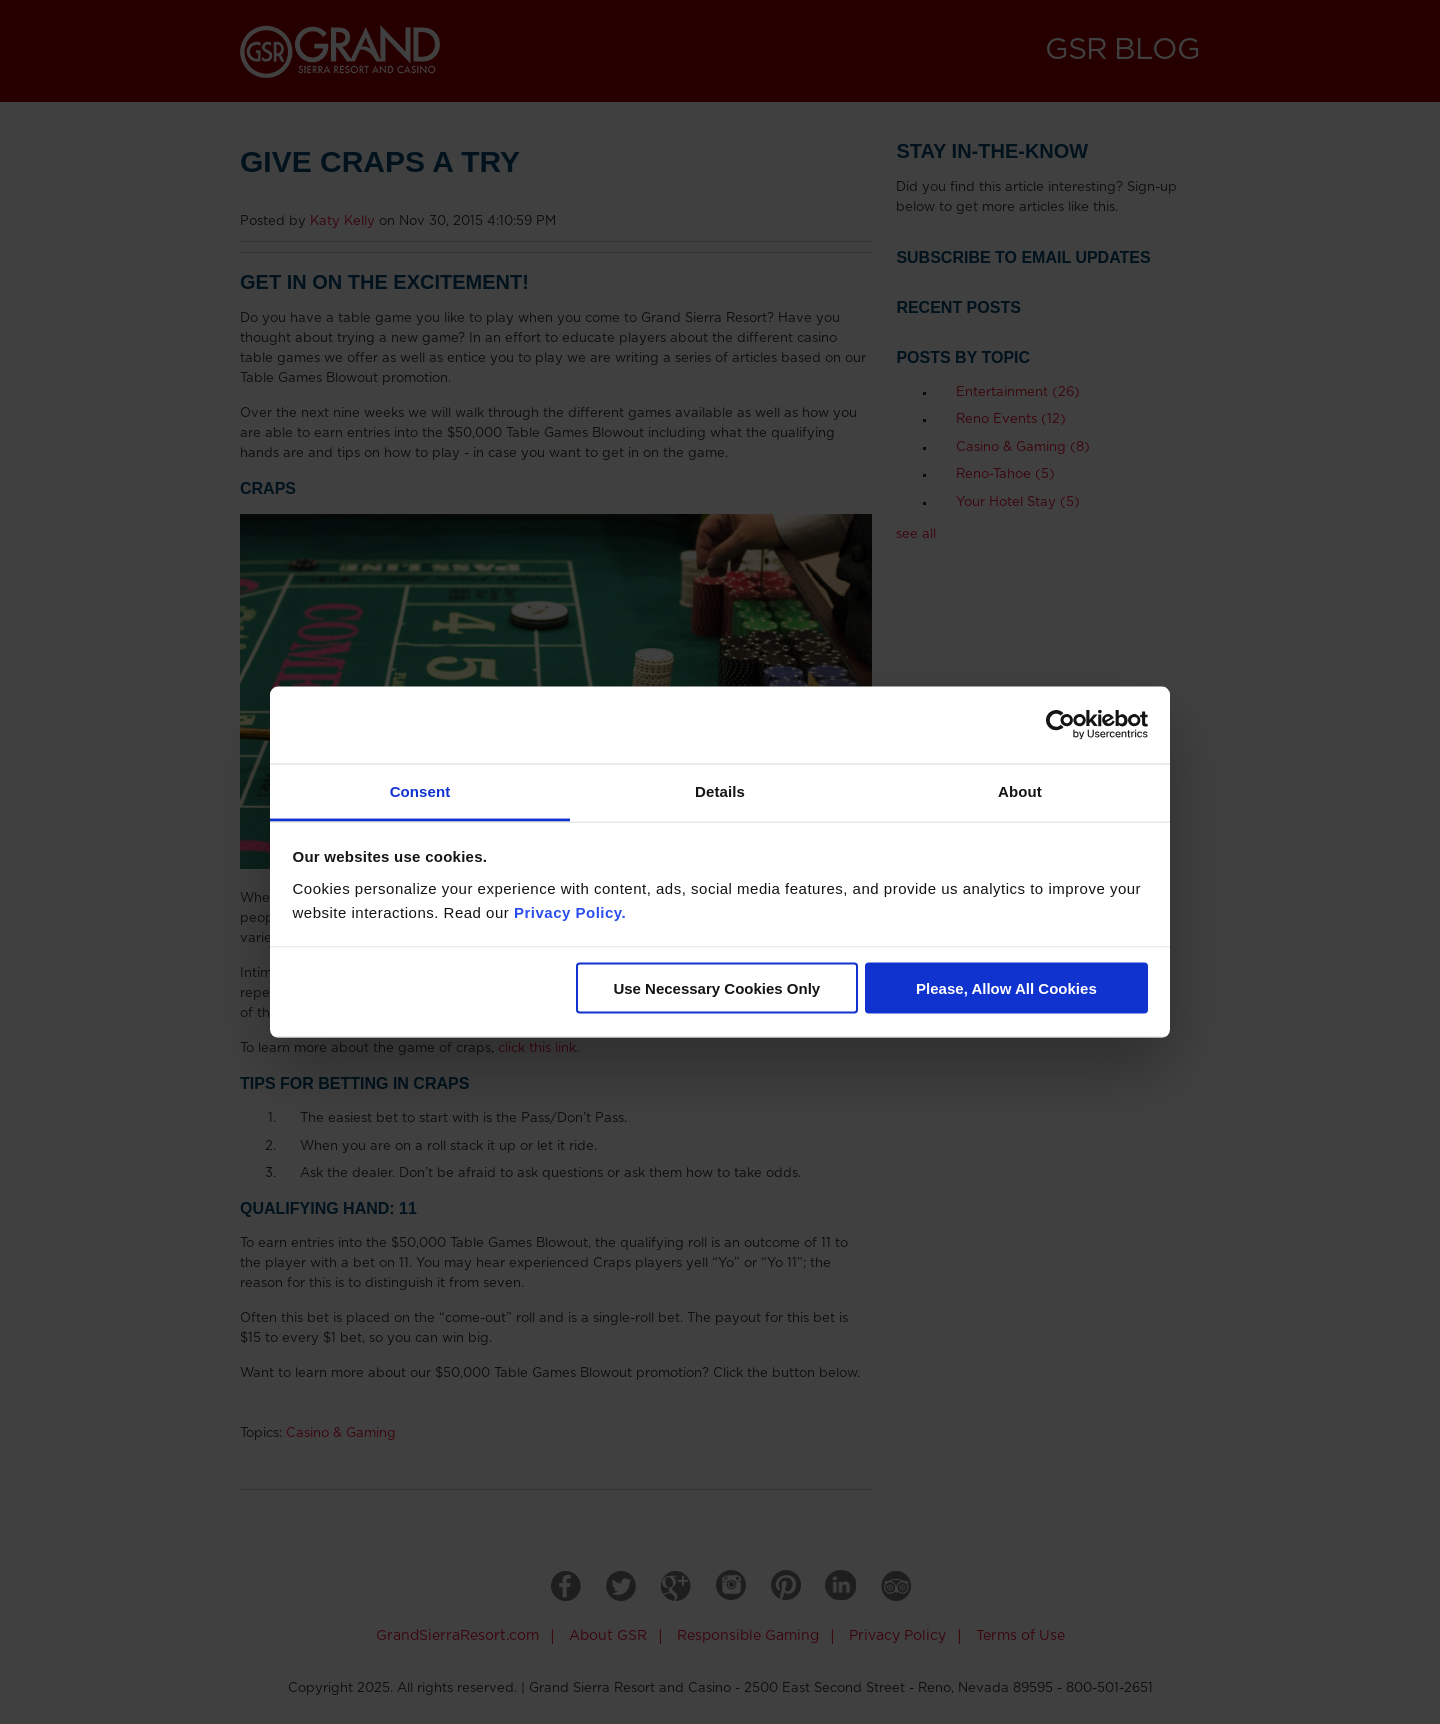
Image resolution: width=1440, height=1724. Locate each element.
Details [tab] (720, 790)
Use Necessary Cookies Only (716, 988)
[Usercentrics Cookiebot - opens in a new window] (1060, 725)
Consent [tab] (420, 790)
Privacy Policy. (570, 911)
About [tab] (1020, 790)
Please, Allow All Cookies (1006, 988)
